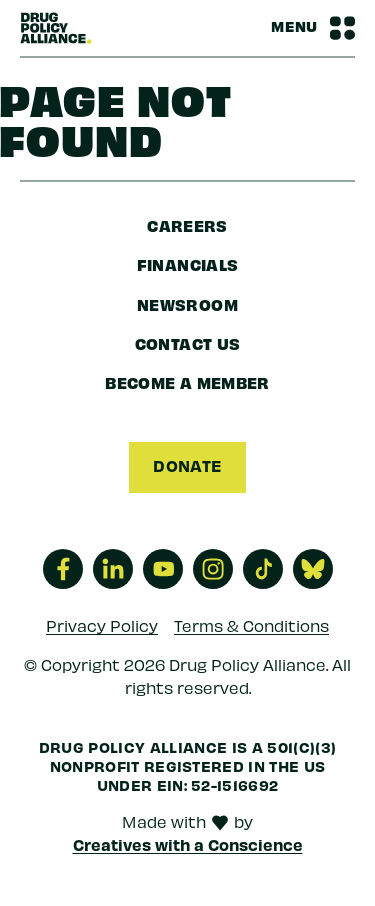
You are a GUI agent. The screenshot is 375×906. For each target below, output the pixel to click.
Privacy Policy (102, 624)
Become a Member (187, 382)
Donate (187, 465)
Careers (187, 225)
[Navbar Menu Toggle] (313, 28)
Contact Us (188, 343)
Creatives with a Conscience (188, 844)
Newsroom (187, 304)
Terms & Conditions (251, 624)
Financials (188, 264)
